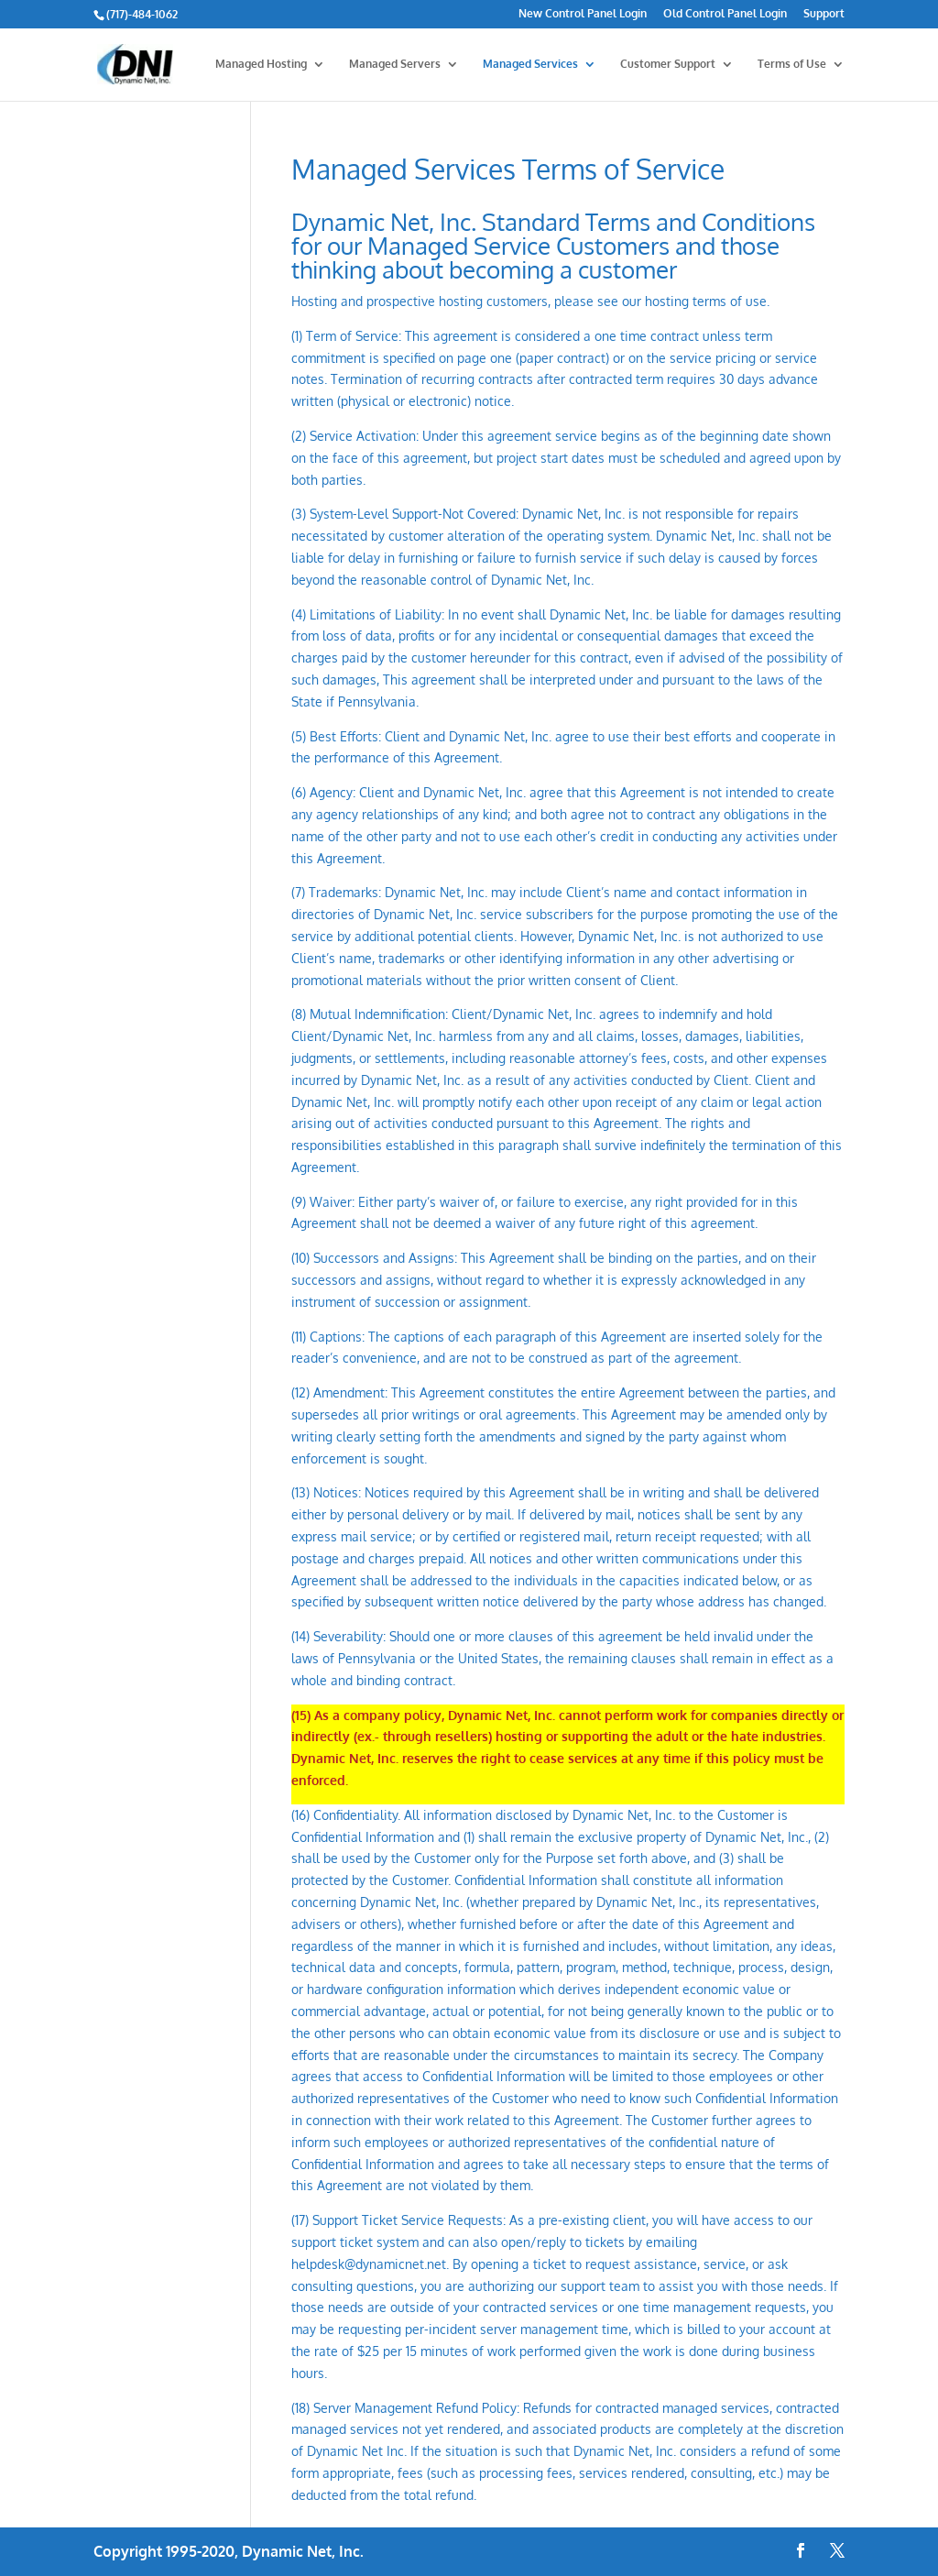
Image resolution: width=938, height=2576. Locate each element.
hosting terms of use (706, 301)
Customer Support (667, 64)
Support (824, 14)
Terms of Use (792, 64)
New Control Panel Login (582, 14)
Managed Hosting (261, 64)
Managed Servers (395, 64)
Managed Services (530, 64)
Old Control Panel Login (725, 14)
